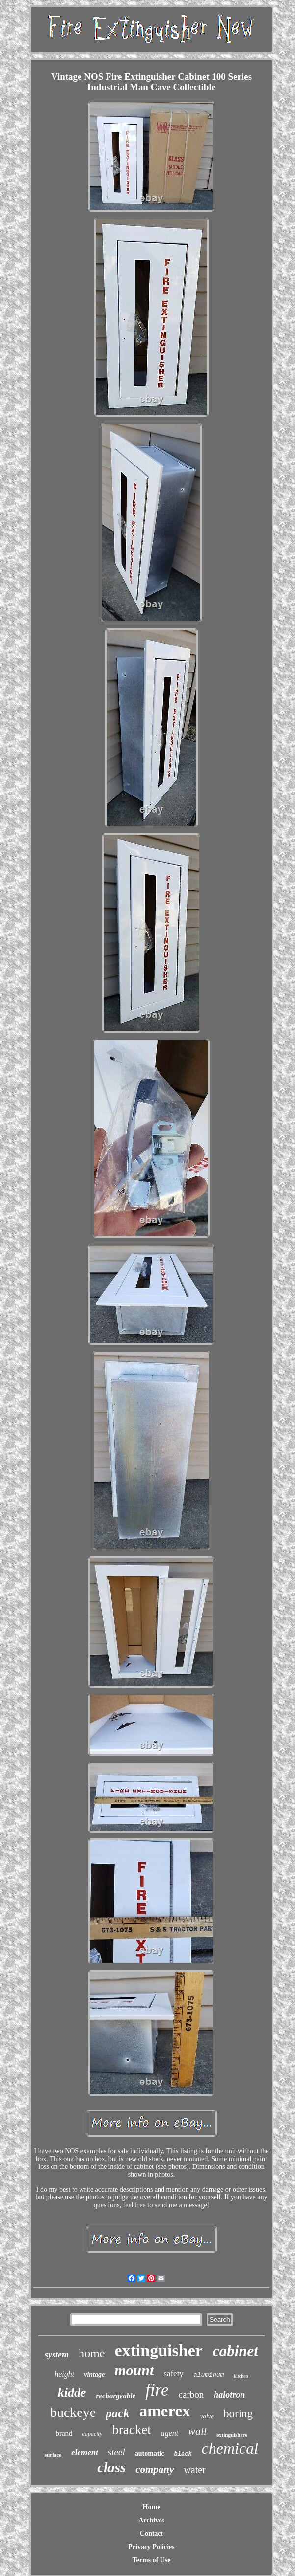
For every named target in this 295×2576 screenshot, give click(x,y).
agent (170, 2433)
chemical (230, 2448)
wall (197, 2431)
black (183, 2454)
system (57, 2354)
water (194, 2470)
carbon (191, 2394)
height (64, 2374)
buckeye (73, 2412)
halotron (229, 2395)
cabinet (235, 2350)
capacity (92, 2433)
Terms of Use (151, 2560)
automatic (149, 2453)
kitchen (241, 2376)
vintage (94, 2374)
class (111, 2467)
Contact (151, 2533)
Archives (151, 2520)
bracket (131, 2429)
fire (156, 2390)
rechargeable (115, 2396)
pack (118, 2413)
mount (134, 2370)
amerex (164, 2411)
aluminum (208, 2375)
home (92, 2353)
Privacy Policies (151, 2546)
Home (152, 2507)
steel (116, 2452)
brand (63, 2433)
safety (173, 2373)
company (154, 2469)
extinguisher (158, 2350)
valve (207, 2416)
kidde (72, 2392)
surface (53, 2455)
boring (238, 2414)
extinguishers (231, 2435)
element (84, 2452)
